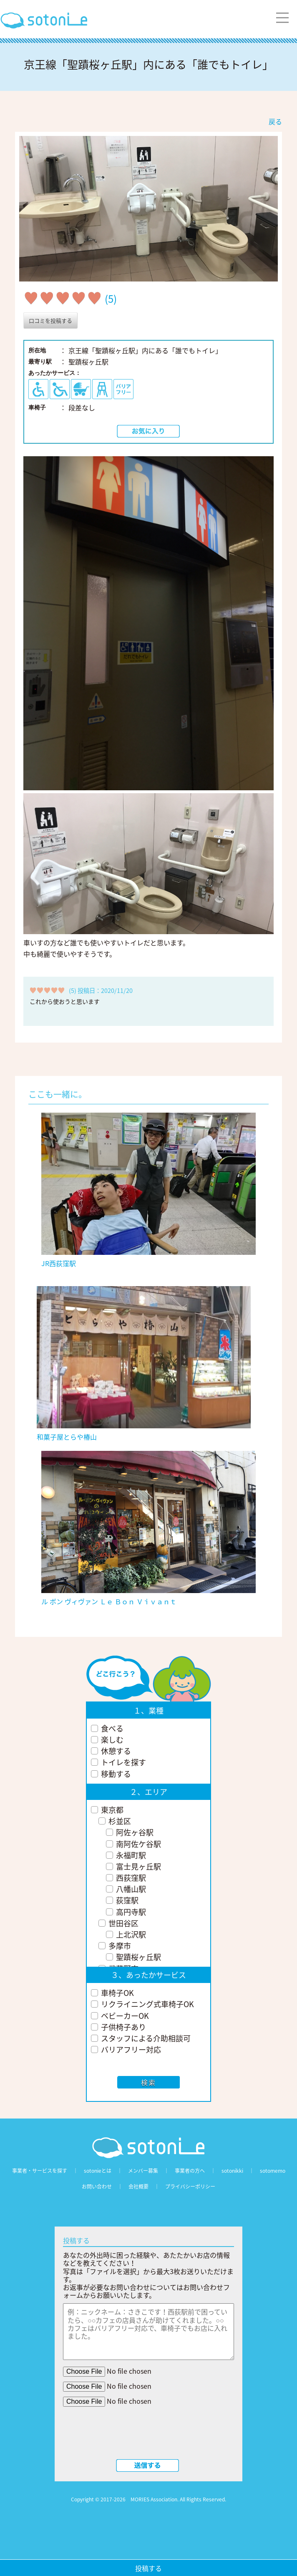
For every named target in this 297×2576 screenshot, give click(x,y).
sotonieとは (97, 2170)
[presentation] (148, 2435)
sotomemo (272, 2170)
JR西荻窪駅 (58, 1263)
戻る (275, 121)
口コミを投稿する (50, 320)
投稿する (148, 2568)
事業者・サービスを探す (39, 2170)
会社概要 (138, 2186)
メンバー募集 (143, 2170)
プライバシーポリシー (190, 2186)
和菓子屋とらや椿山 (67, 1437)
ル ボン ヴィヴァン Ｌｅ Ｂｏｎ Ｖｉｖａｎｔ (108, 1601)
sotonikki (232, 2170)
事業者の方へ (190, 2170)
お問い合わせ (97, 2186)
